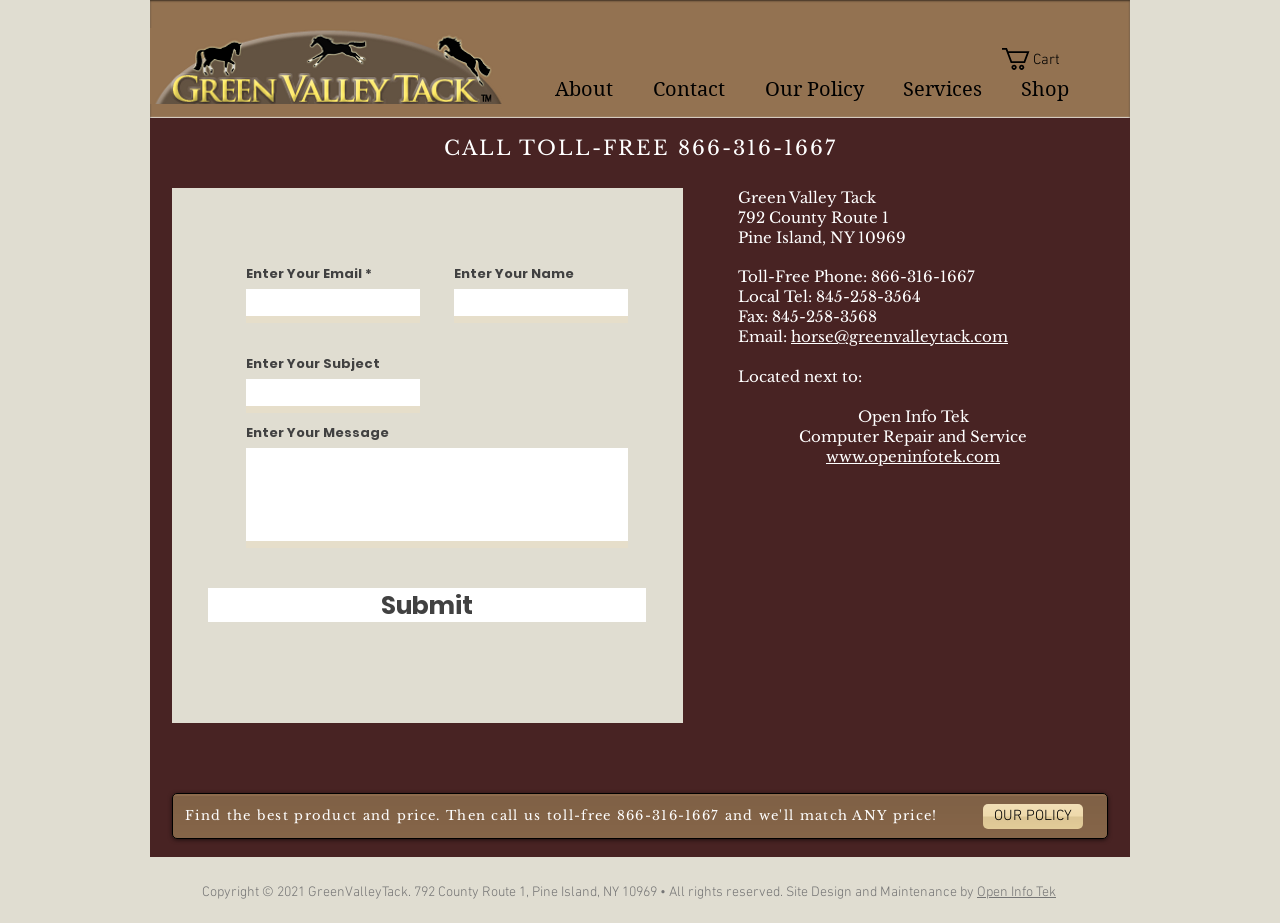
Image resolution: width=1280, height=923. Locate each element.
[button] (1043, 59)
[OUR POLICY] (1033, 816)
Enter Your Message (317, 432)
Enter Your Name (514, 273)
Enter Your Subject (313, 363)
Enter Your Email (304, 273)
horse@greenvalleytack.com (899, 336)
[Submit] (427, 605)
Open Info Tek (1016, 892)
